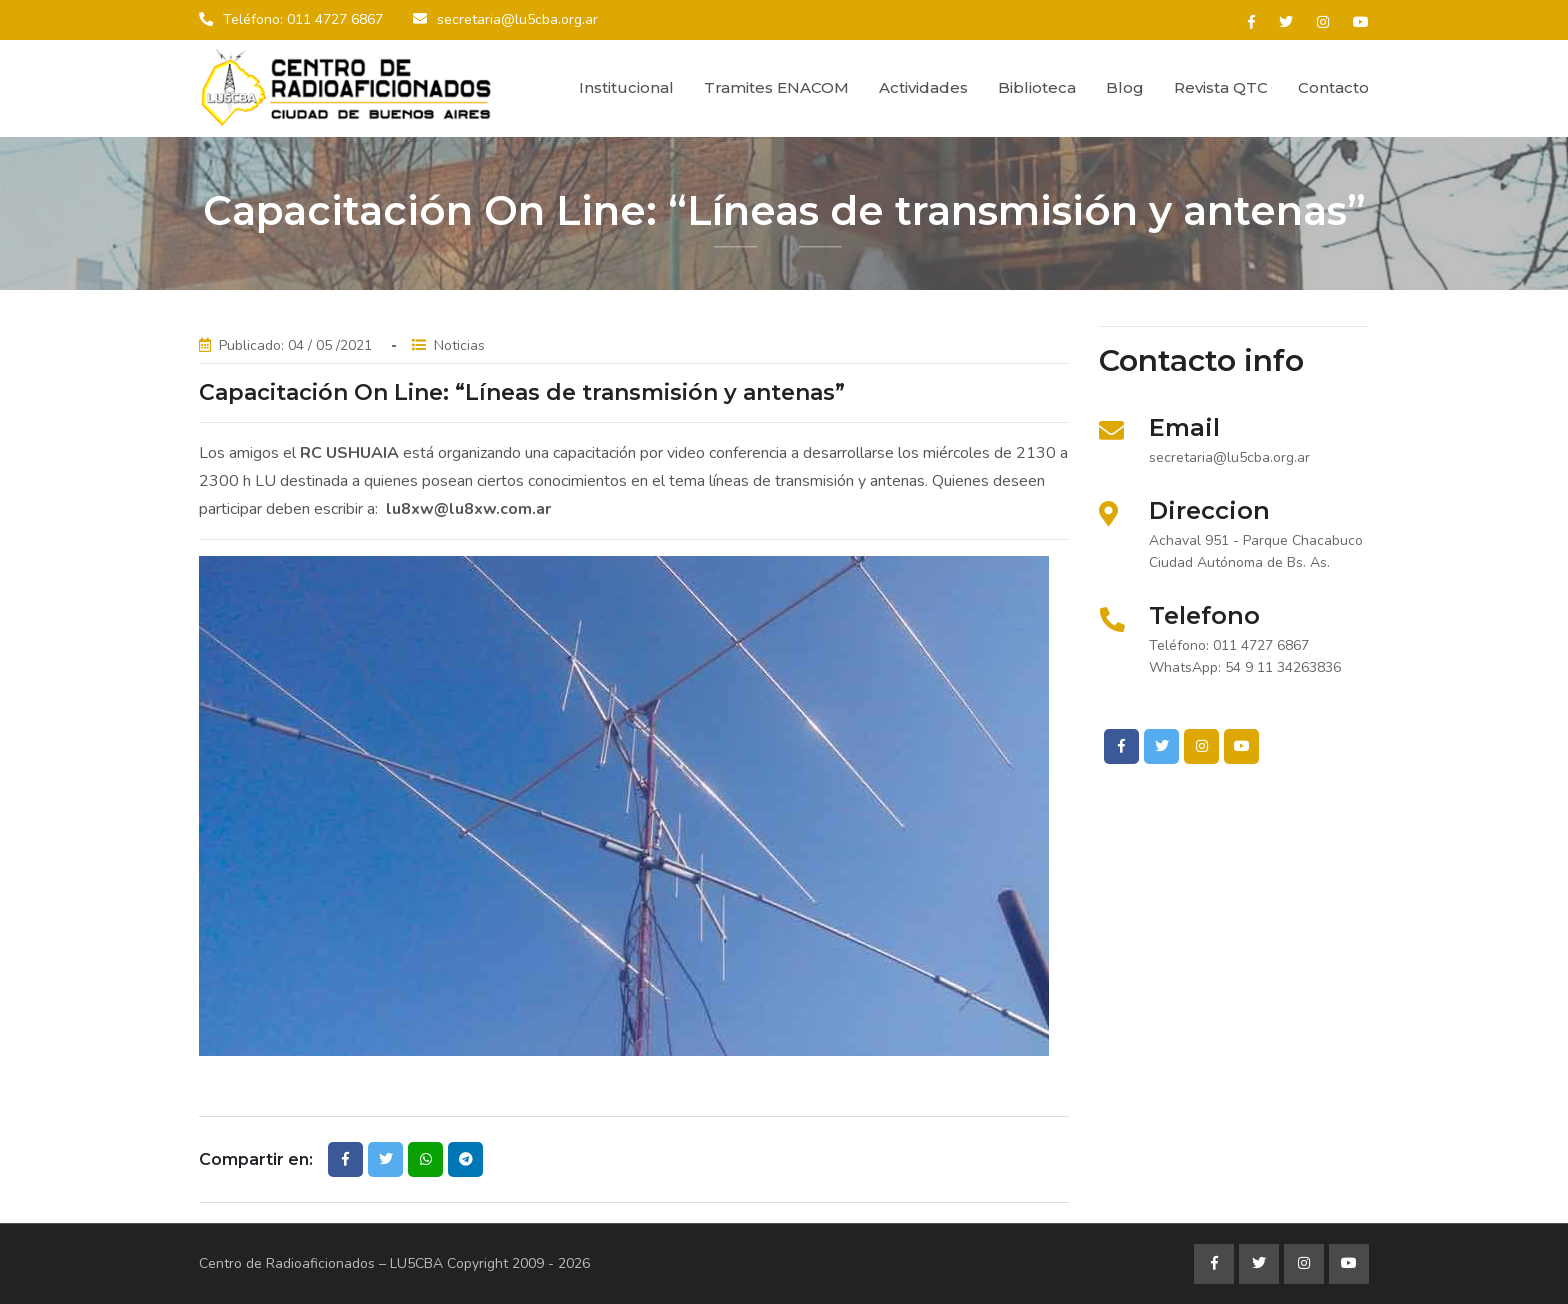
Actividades (923, 87)
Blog (1125, 87)
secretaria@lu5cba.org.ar (517, 19)
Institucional (626, 87)
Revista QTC (1221, 87)
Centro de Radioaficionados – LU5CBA (321, 1263)
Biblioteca (1037, 87)
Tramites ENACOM (776, 87)
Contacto (1333, 87)
